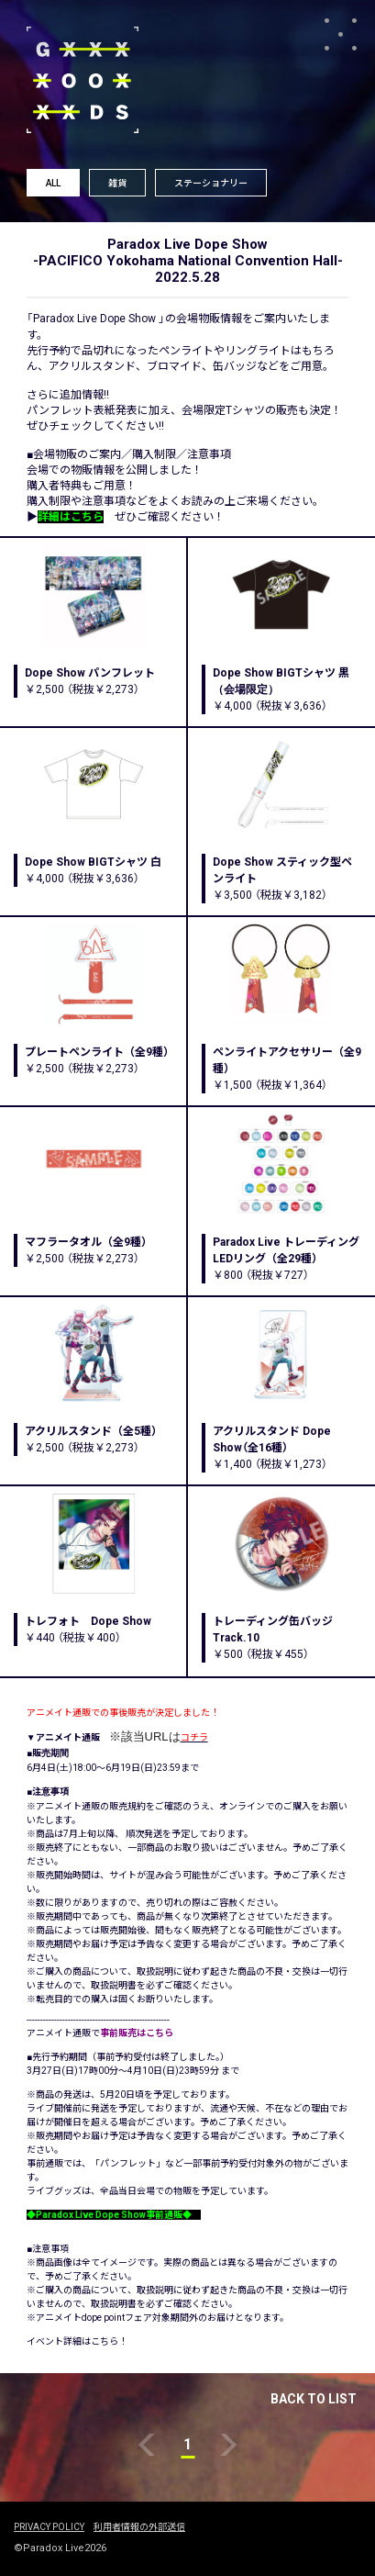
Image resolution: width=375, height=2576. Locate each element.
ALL (53, 183)
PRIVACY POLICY (49, 2527)
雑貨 (117, 183)
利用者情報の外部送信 (139, 2527)
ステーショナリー (211, 183)
